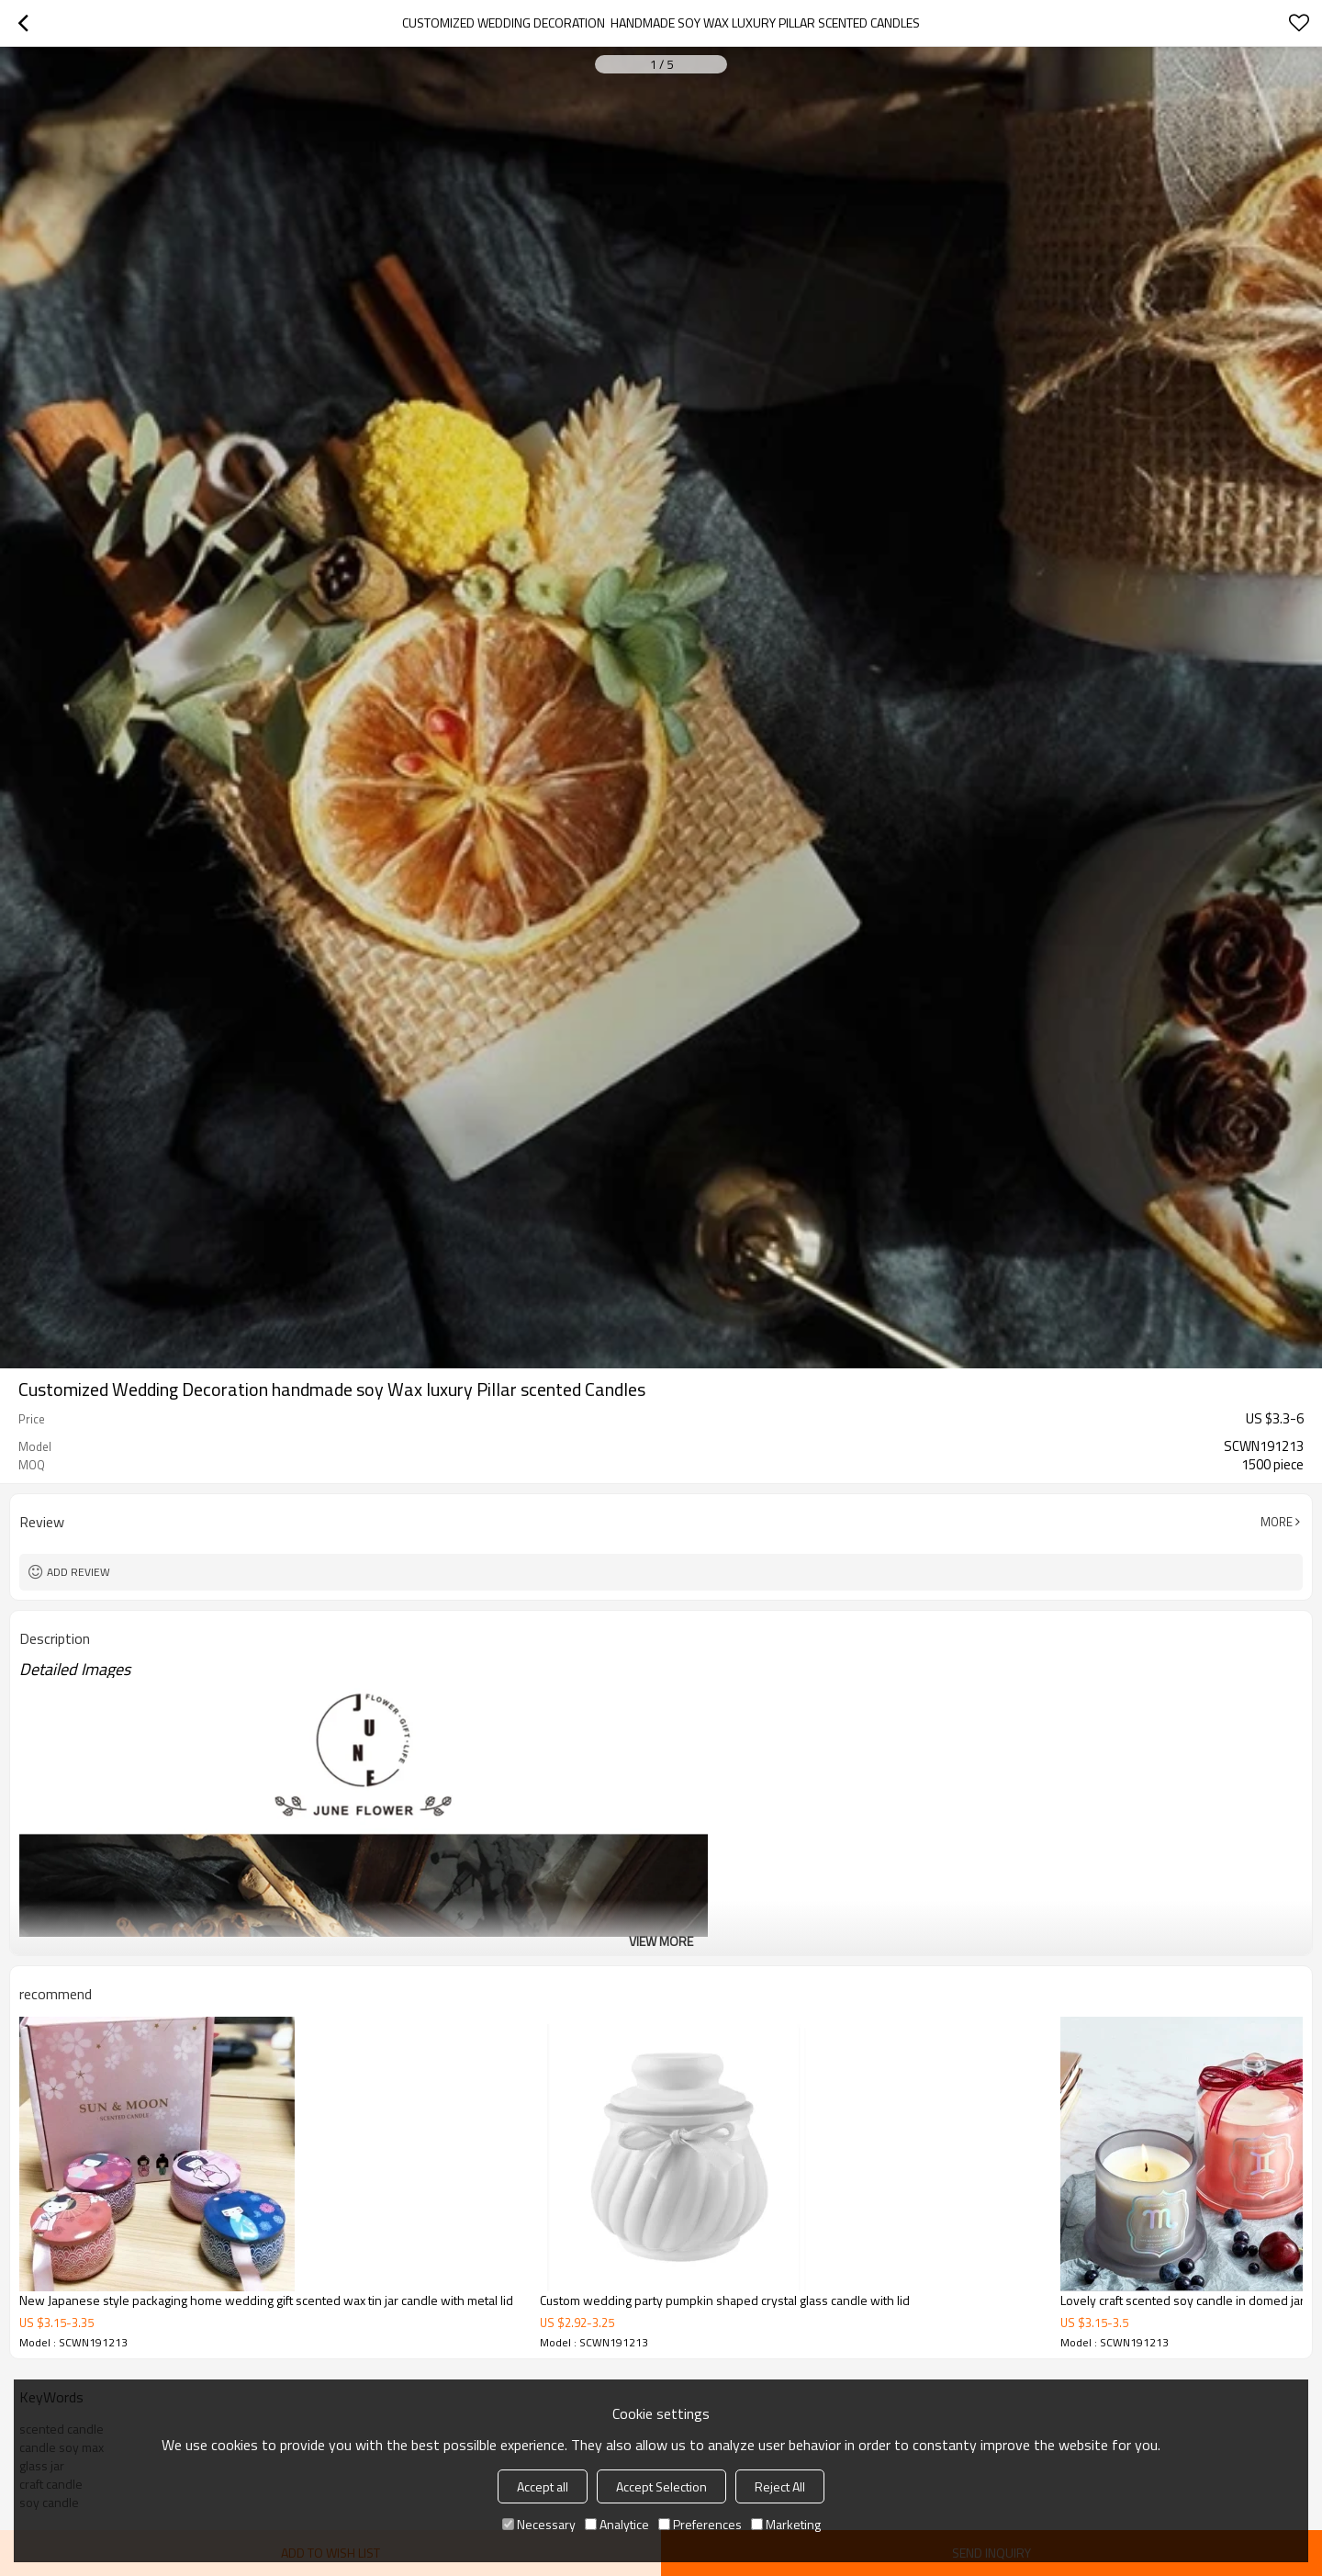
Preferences (700, 2524)
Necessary (539, 2524)
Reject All (780, 2486)
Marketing (786, 2524)
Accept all (542, 2486)
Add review (78, 1571)
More (1276, 1522)
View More (661, 1941)
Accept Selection (661, 2486)
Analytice (617, 2524)
